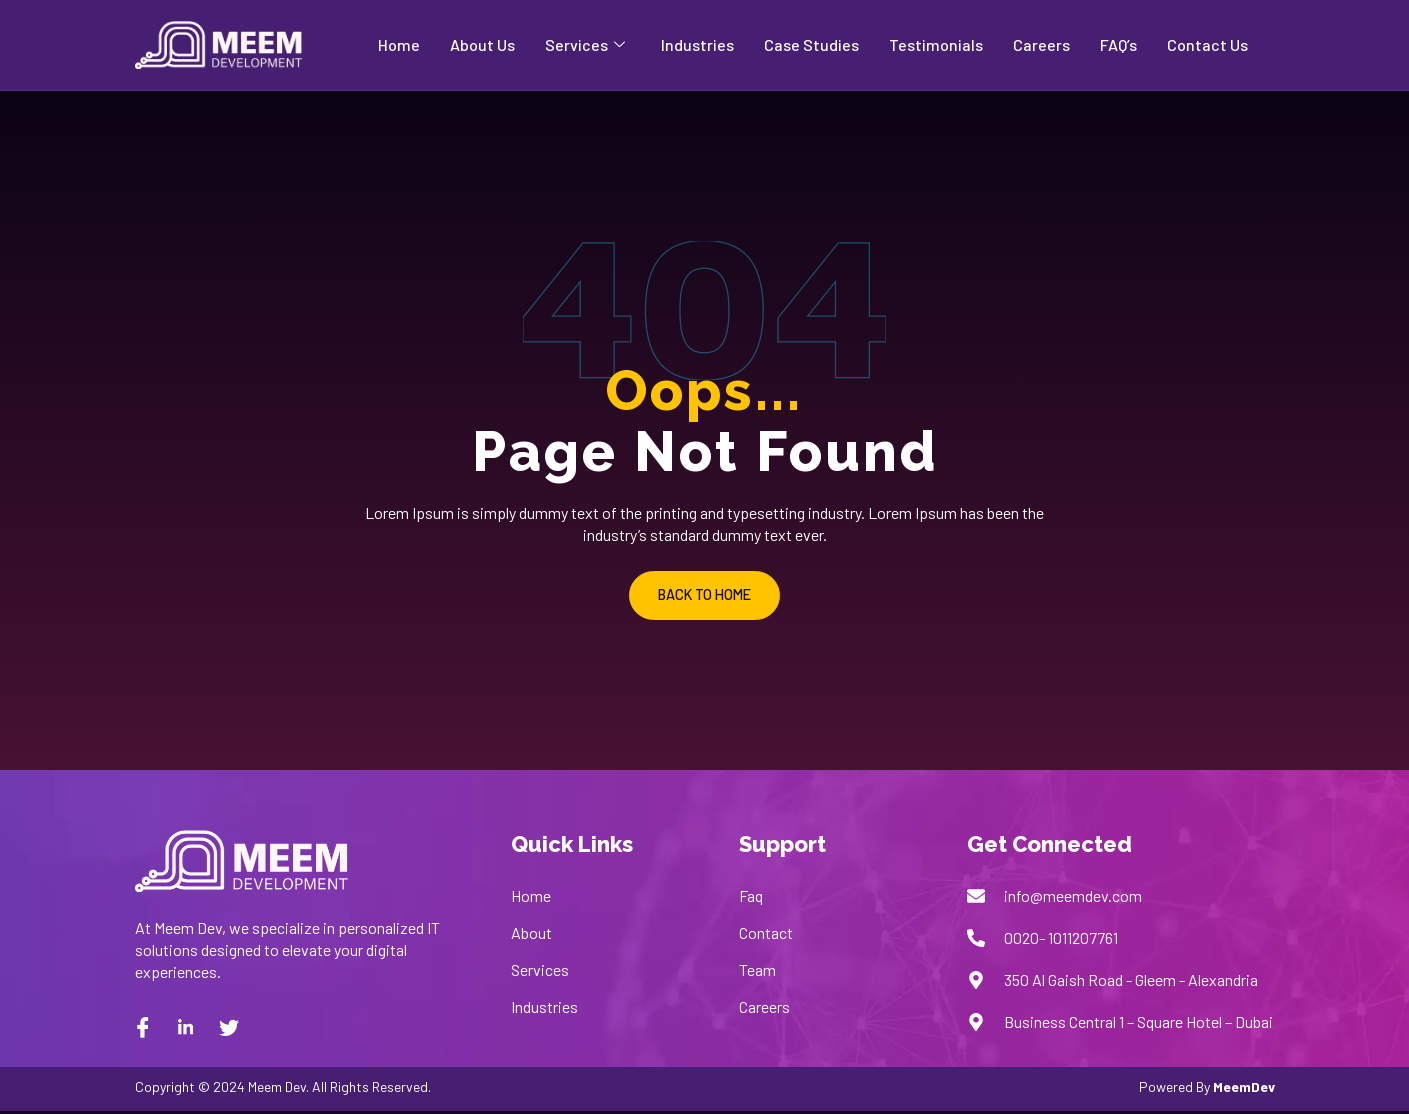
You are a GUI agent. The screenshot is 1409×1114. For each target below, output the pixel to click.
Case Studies (811, 44)
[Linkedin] (186, 1030)
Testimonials (936, 44)
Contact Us (1207, 44)
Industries (697, 44)
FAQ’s (1118, 44)
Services (585, 45)
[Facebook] (143, 1030)
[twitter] (229, 1030)
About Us (482, 44)
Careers (1041, 44)
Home (399, 44)
